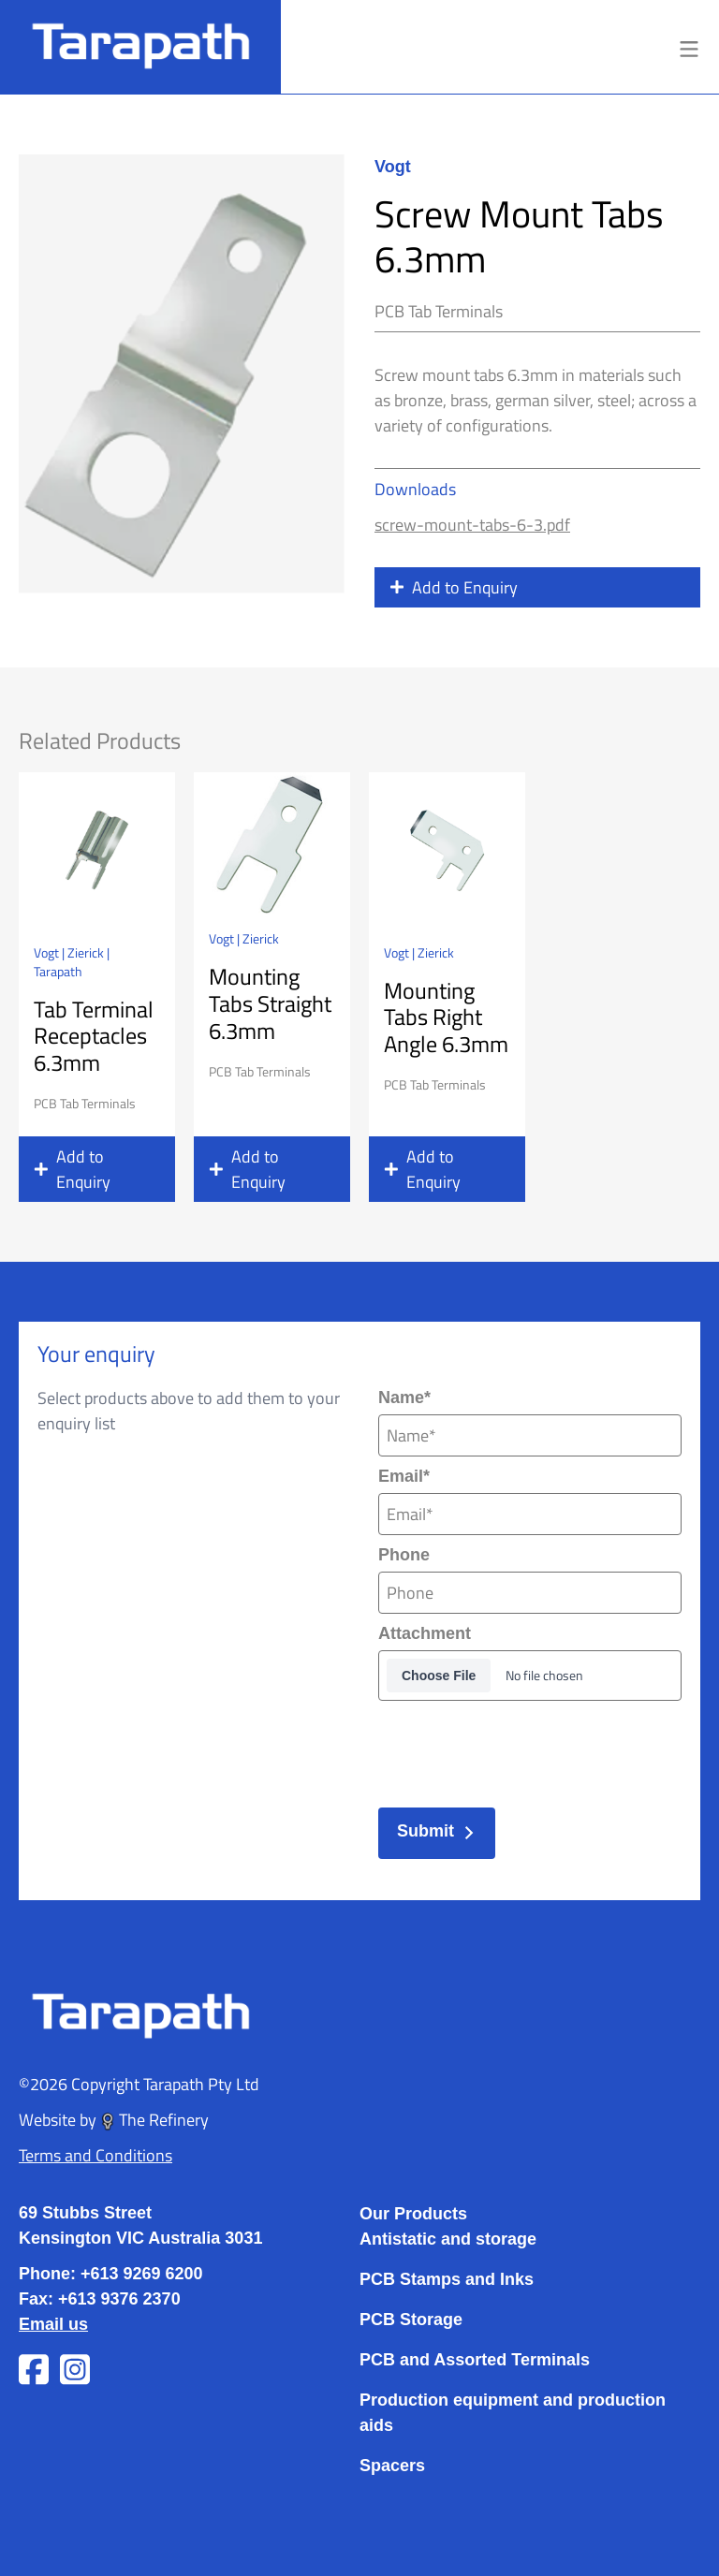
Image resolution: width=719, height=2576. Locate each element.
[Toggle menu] (689, 47)
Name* (404, 1397)
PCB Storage (411, 2319)
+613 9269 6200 (142, 2273)
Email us (53, 2324)
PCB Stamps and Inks (447, 2279)
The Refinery (154, 2119)
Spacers (392, 2465)
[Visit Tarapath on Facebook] (34, 2369)
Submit (437, 1831)
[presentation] (520, 1748)
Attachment (424, 1633)
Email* (404, 1476)
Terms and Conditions (95, 2155)
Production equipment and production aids (513, 2413)
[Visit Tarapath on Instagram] (75, 2369)
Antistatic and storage (448, 2239)
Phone (404, 1554)
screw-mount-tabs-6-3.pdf (472, 524)
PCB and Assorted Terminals (475, 2359)
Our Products (413, 2213)
